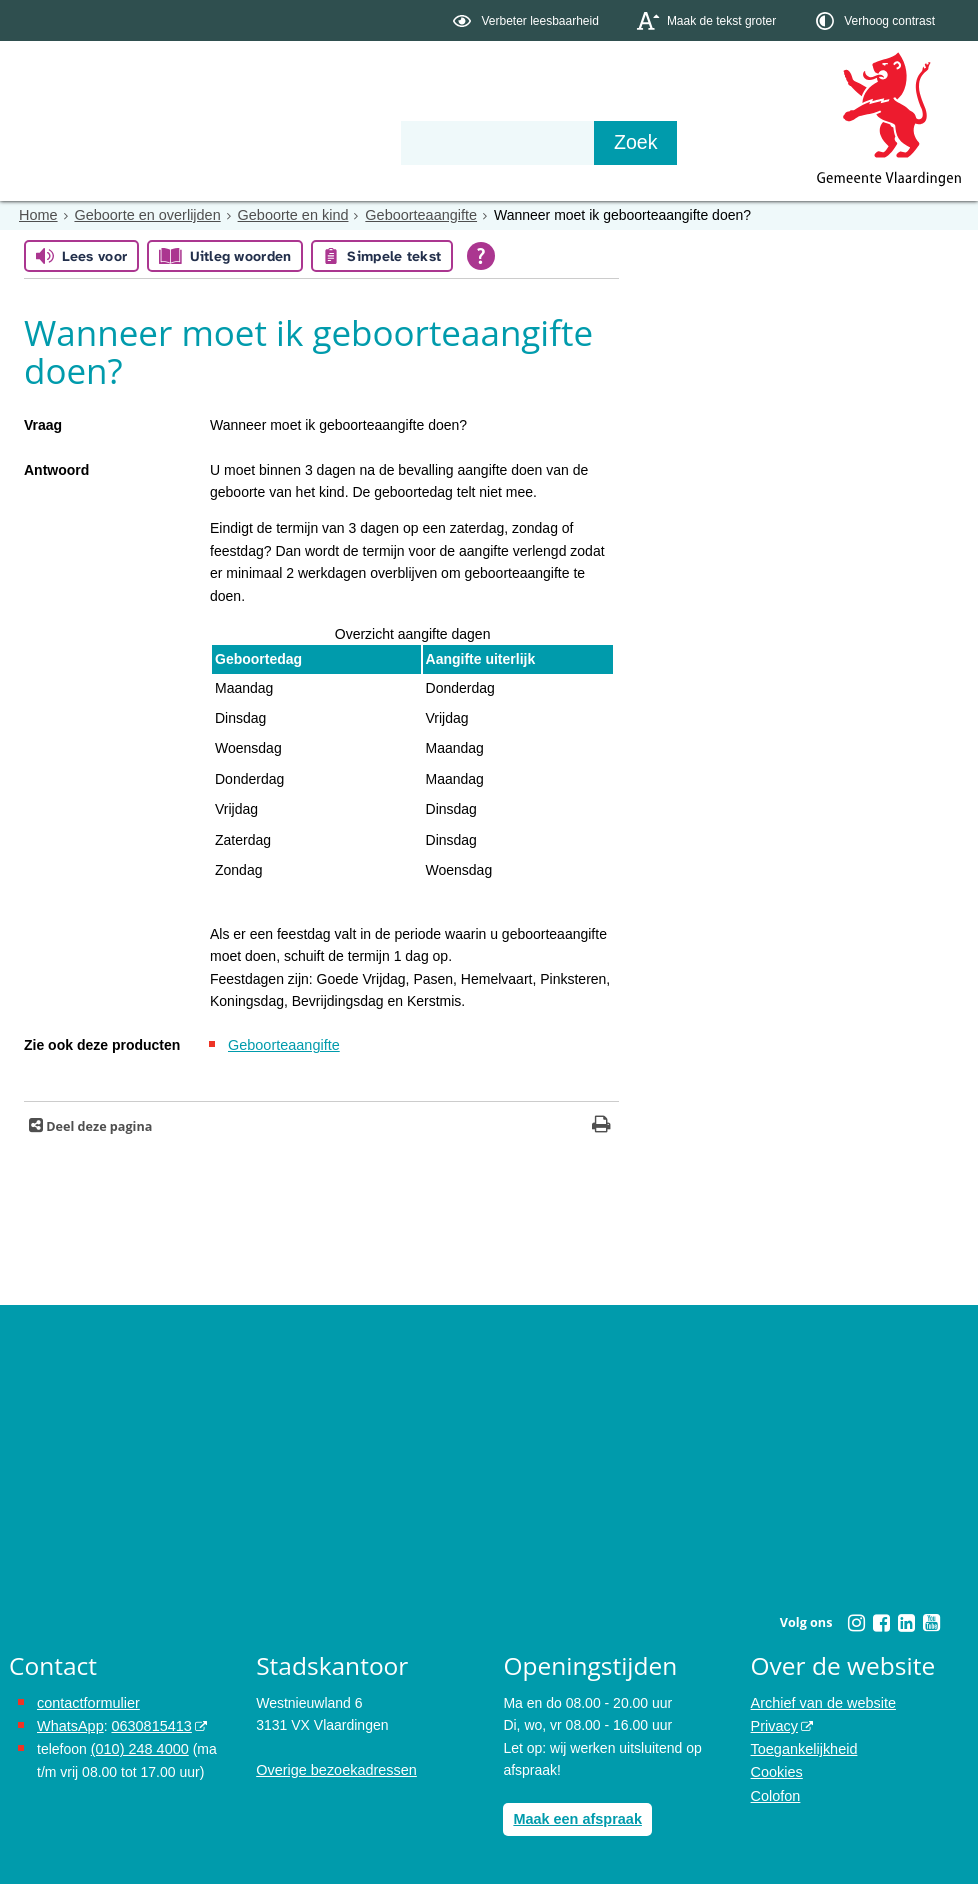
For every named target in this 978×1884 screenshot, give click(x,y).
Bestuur (195, 142)
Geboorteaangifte (410, 215)
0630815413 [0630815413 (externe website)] (148, 1724)
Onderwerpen (67, 142)
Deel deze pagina (97, 1124)
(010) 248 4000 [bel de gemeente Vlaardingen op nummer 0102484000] (138, 1747)
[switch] (527, 20)
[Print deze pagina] (601, 1124)
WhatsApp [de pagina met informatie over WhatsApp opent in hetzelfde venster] (69, 1724)
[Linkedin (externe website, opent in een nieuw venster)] (906, 1621)
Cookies (776, 1769)
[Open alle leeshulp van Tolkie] (481, 256)
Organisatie (315, 142)
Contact (435, 142)
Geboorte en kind (285, 215)
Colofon (775, 1791)
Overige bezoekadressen (334, 1769)
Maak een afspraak (575, 1817)
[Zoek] (703, 143)
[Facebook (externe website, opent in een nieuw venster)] (881, 1621)
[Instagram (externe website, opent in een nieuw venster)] (856, 1621)
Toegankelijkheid (803, 1747)
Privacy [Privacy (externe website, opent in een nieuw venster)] (774, 1724)
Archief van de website (821, 1702)
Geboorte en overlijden (144, 215)
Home (37, 215)
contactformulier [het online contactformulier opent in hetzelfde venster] (87, 1702)
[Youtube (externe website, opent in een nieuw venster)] (931, 1621)
